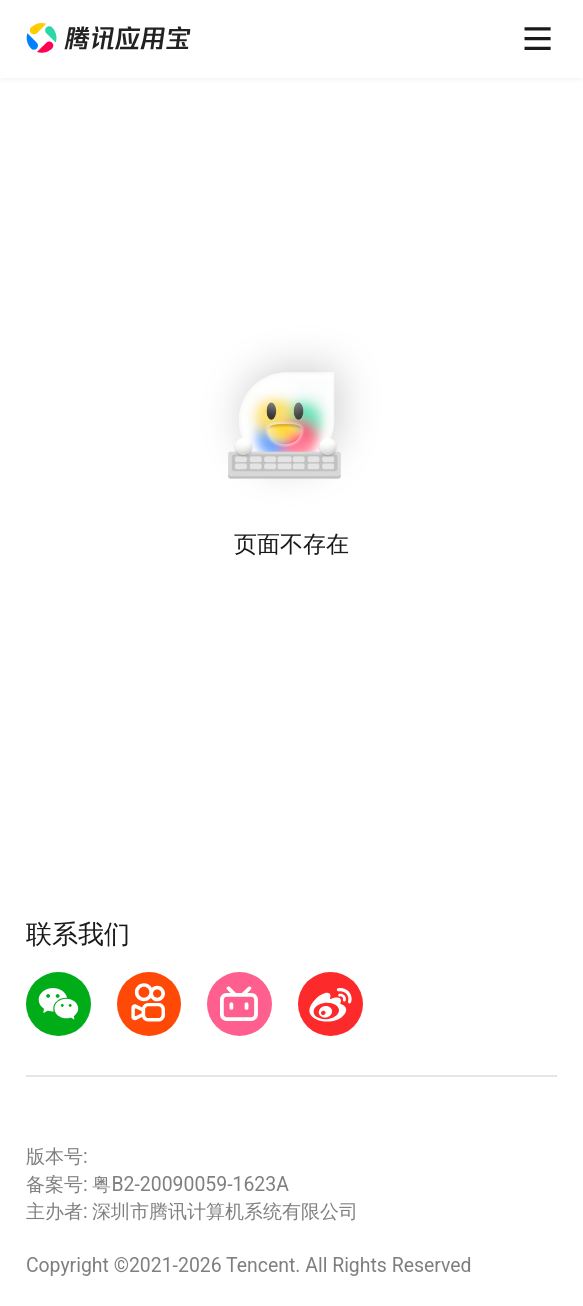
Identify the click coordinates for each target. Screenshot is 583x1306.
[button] (108, 38)
